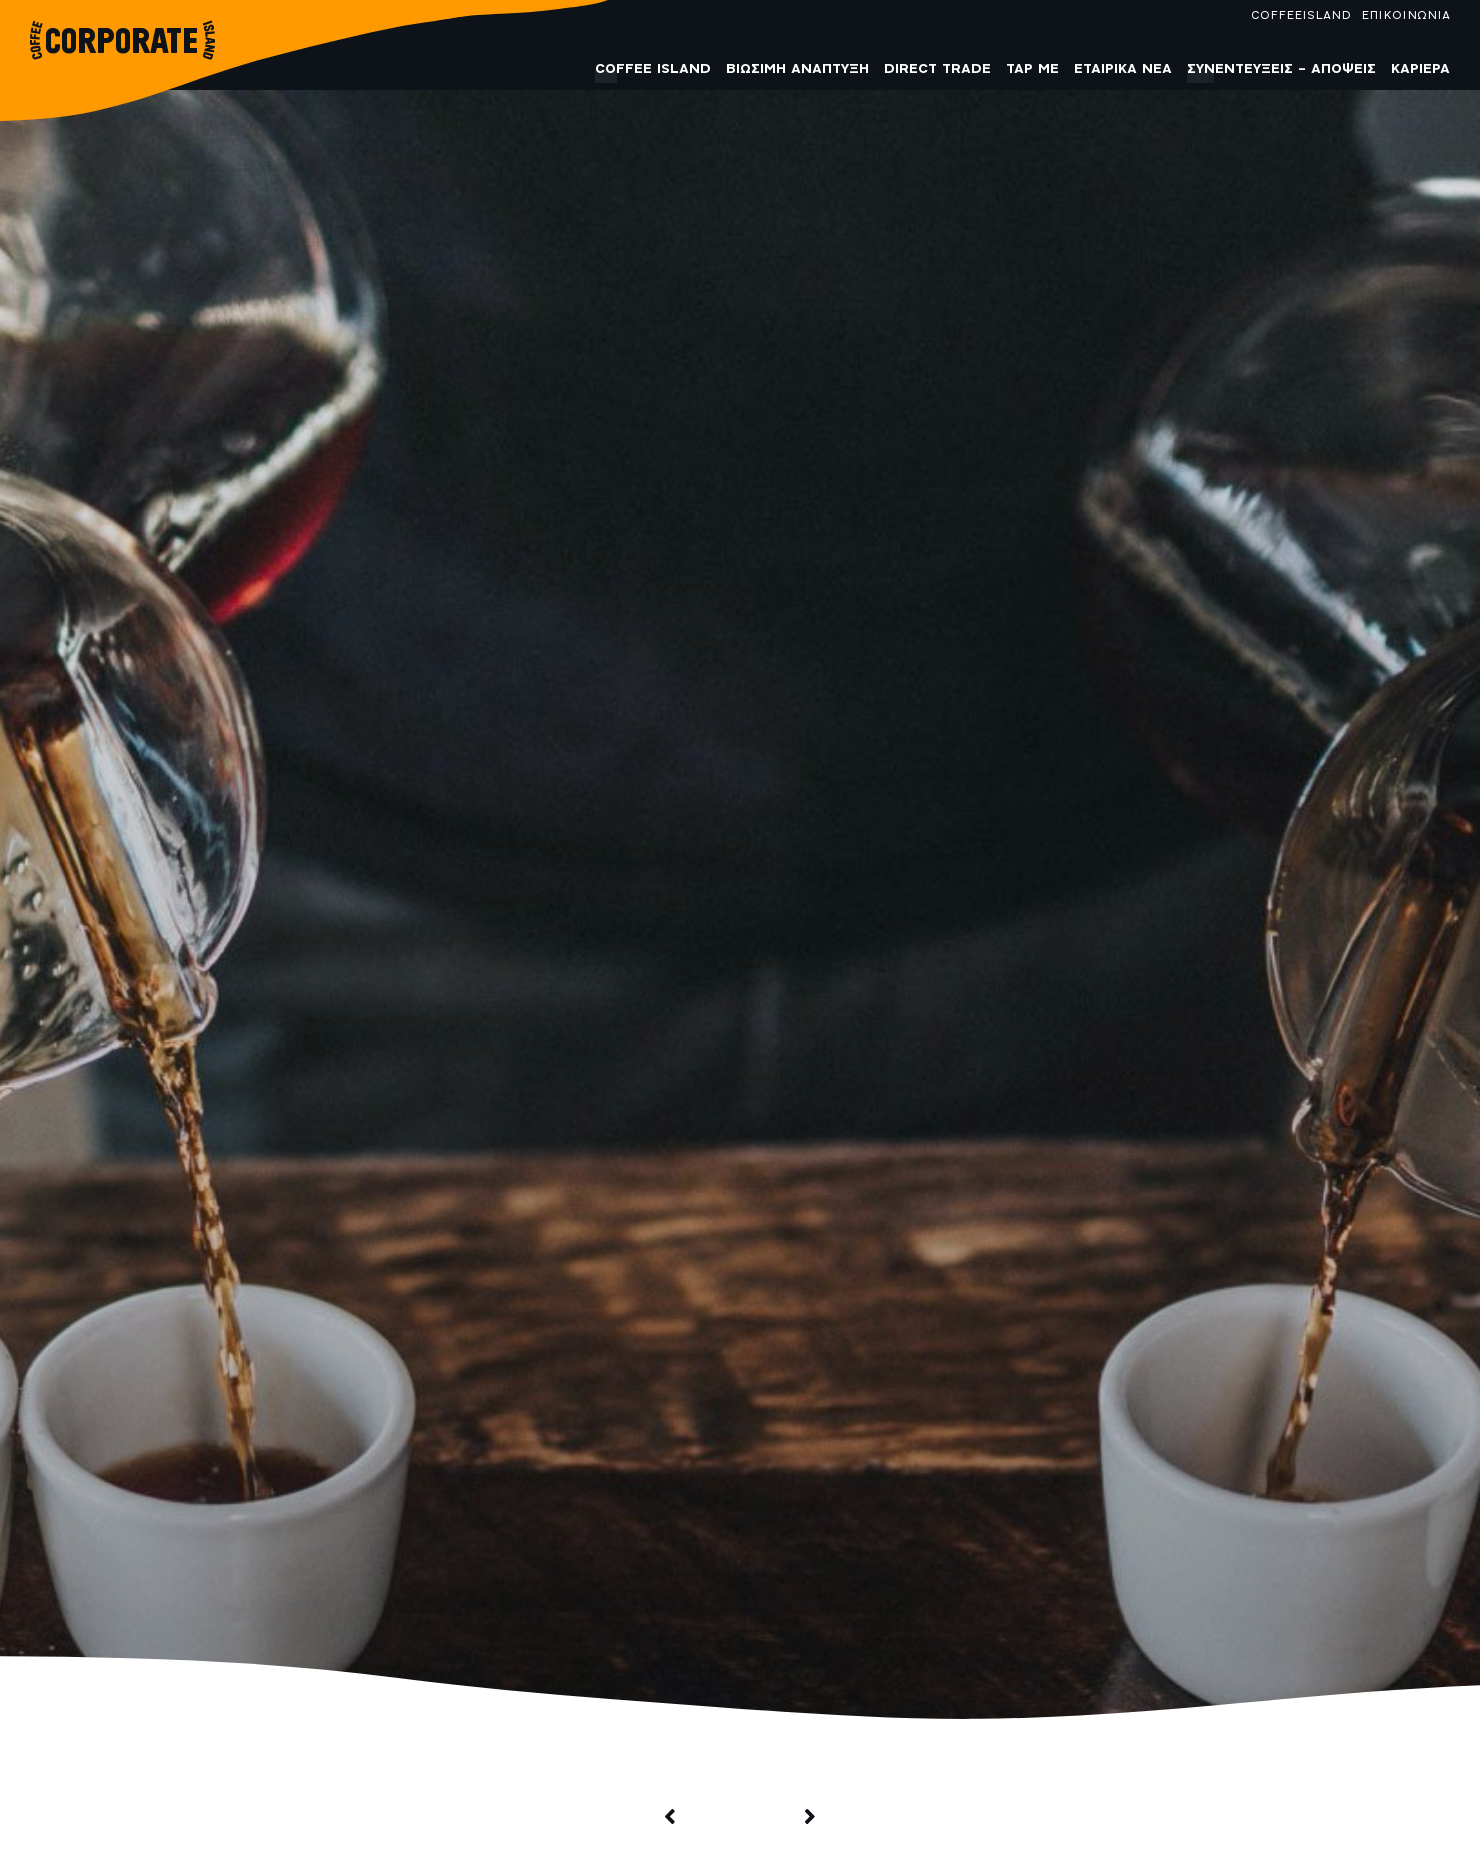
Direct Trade (937, 69)
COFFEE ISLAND (653, 69)
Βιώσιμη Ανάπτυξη (797, 69)
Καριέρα (1420, 69)
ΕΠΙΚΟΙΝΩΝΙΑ (1405, 16)
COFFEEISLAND (1301, 16)
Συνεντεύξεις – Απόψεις (1281, 69)
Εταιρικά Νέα (1123, 69)
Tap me (1032, 69)
